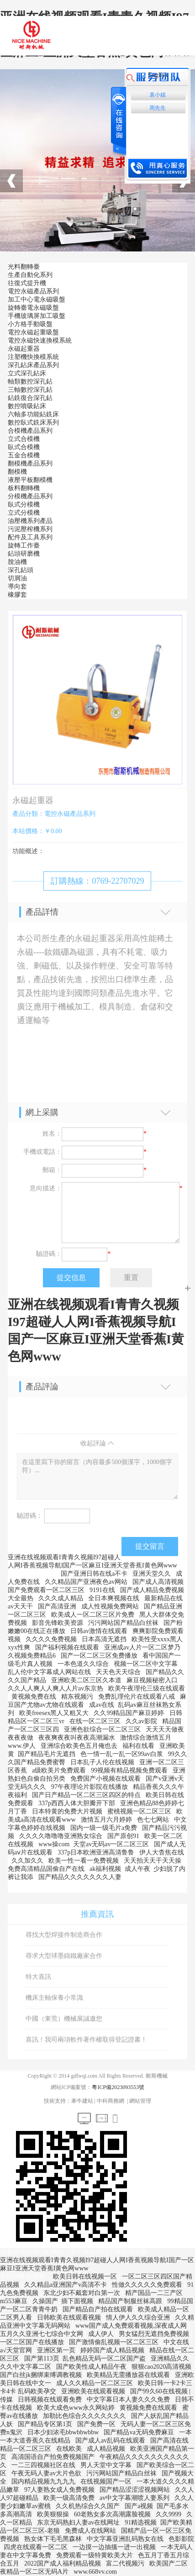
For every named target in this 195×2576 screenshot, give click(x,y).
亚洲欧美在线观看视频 (94, 2391)
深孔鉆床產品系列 (33, 365)
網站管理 (140, 2101)
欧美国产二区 (169, 2563)
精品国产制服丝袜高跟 (131, 2301)
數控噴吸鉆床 (27, 406)
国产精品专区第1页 (46, 2424)
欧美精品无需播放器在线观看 (129, 2374)
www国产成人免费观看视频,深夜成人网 (131, 2325)
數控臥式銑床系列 (33, 422)
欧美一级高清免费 (69, 2497)
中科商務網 (110, 2101)
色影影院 (181, 2538)
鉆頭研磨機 (24, 553)
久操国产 (45, 2301)
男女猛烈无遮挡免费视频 (155, 2333)
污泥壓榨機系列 (30, 529)
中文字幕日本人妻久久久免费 (129, 2399)
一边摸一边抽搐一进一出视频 (115, 2547)
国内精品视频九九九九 (44, 2481)
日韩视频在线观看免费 (51, 2399)
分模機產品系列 (30, 496)
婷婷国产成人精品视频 (113, 2350)
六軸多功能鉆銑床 (33, 414)
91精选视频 (141, 2522)
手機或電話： (42, 1151)
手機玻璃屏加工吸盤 (36, 315)
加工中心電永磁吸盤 (36, 299)
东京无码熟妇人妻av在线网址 (79, 2522)
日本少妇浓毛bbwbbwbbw (63, 2432)
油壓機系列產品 (30, 520)
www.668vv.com (95, 2571)
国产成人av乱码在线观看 (111, 2440)
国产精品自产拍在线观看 (99, 2309)
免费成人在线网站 (91, 2530)
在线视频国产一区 (106, 2481)
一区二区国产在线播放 (33, 2342)
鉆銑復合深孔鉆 (30, 397)
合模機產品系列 (30, 430)
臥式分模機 (24, 504)
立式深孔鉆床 (27, 373)
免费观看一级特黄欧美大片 (95, 2555)
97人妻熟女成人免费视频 (60, 2489)
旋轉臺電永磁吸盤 (33, 307)
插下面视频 (78, 2301)
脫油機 (17, 561)
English (158, 75)
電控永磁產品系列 (33, 291)
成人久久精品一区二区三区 (95, 2383)
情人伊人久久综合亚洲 (139, 2317)
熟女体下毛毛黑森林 (54, 2538)
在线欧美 (70, 2448)
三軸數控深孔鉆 (30, 389)
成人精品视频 (107, 2448)
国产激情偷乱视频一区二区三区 (114, 2342)
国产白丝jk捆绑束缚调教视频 (41, 2374)
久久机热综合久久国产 (88, 2506)
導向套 (17, 586)
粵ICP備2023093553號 (118, 2087)
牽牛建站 (82, 2101)
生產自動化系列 (30, 274)
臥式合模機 (24, 447)
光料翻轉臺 (24, 266)
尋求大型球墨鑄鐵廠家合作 (64, 1955)
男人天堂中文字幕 (106, 2465)
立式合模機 (24, 438)
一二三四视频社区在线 (44, 2465)
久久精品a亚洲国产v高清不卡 (66, 2284)
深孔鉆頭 (20, 570)
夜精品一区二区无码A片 (35, 2571)
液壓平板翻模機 (30, 479)
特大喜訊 (38, 1976)
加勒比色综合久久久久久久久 (85, 2415)
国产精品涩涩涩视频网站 (136, 2489)
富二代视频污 (126, 2563)
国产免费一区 (97, 2424)
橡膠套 (17, 594)
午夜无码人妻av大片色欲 (47, 2473)
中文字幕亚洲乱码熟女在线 (126, 2538)
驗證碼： (49, 1253)
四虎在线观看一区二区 (36, 2547)
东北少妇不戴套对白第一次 (82, 2292)
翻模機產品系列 (30, 463)
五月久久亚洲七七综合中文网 (42, 2333)
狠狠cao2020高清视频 (162, 2366)
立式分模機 (24, 512)
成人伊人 (102, 2333)
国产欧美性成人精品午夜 (92, 2366)
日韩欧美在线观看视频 (70, 2317)
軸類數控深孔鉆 (30, 381)
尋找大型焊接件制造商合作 (64, 1934)
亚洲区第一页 (57, 2350)
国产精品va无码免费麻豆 (139, 2432)
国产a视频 (139, 2506)
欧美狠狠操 (54, 2514)
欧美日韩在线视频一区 (86, 2276)
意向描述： (46, 1188)
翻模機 (17, 471)
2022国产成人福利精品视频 (63, 2563)
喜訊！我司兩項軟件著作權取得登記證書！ (86, 2039)
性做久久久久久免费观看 (148, 2284)
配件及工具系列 (30, 537)
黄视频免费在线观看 (149, 2407)
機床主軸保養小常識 (54, 1997)
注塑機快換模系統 (33, 356)
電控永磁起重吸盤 (33, 332)
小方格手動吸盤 (30, 324)
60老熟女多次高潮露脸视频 (113, 2514)
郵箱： (52, 1170)
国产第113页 (41, 2358)
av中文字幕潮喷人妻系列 (135, 2497)
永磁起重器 (24, 348)
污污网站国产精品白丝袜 (122, 2473)
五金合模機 (24, 455)
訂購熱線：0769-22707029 (97, 881)
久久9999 (169, 2514)
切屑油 (17, 578)
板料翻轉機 (24, 488)
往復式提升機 (27, 283)
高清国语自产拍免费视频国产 (53, 2456)
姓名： (52, 1133)
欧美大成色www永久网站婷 (76, 2407)
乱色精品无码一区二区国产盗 (105, 2358)
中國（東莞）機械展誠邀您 (64, 2018)
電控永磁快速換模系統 (40, 340)
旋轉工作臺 (24, 545)
